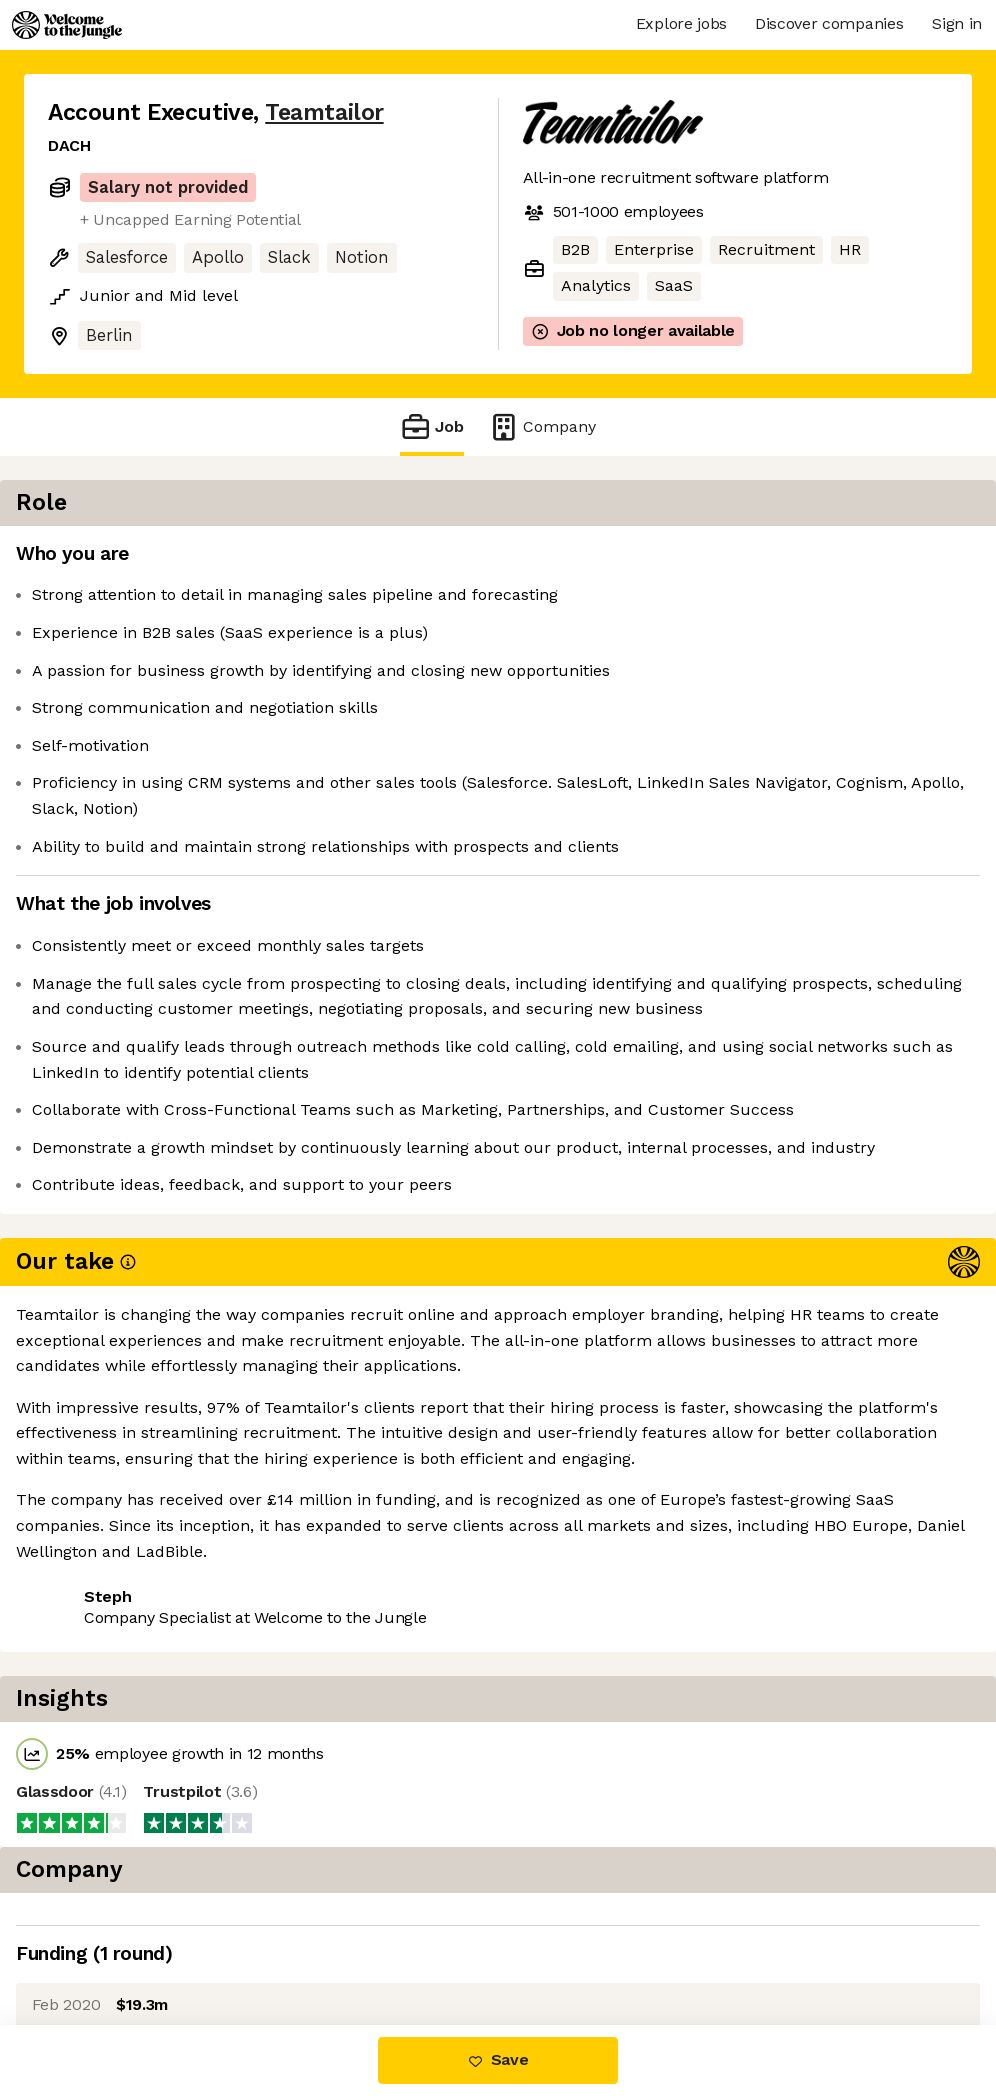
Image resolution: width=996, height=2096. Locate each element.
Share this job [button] (103, 1544)
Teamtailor (324, 112)
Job (432, 426)
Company (542, 426)
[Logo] (67, 25)
